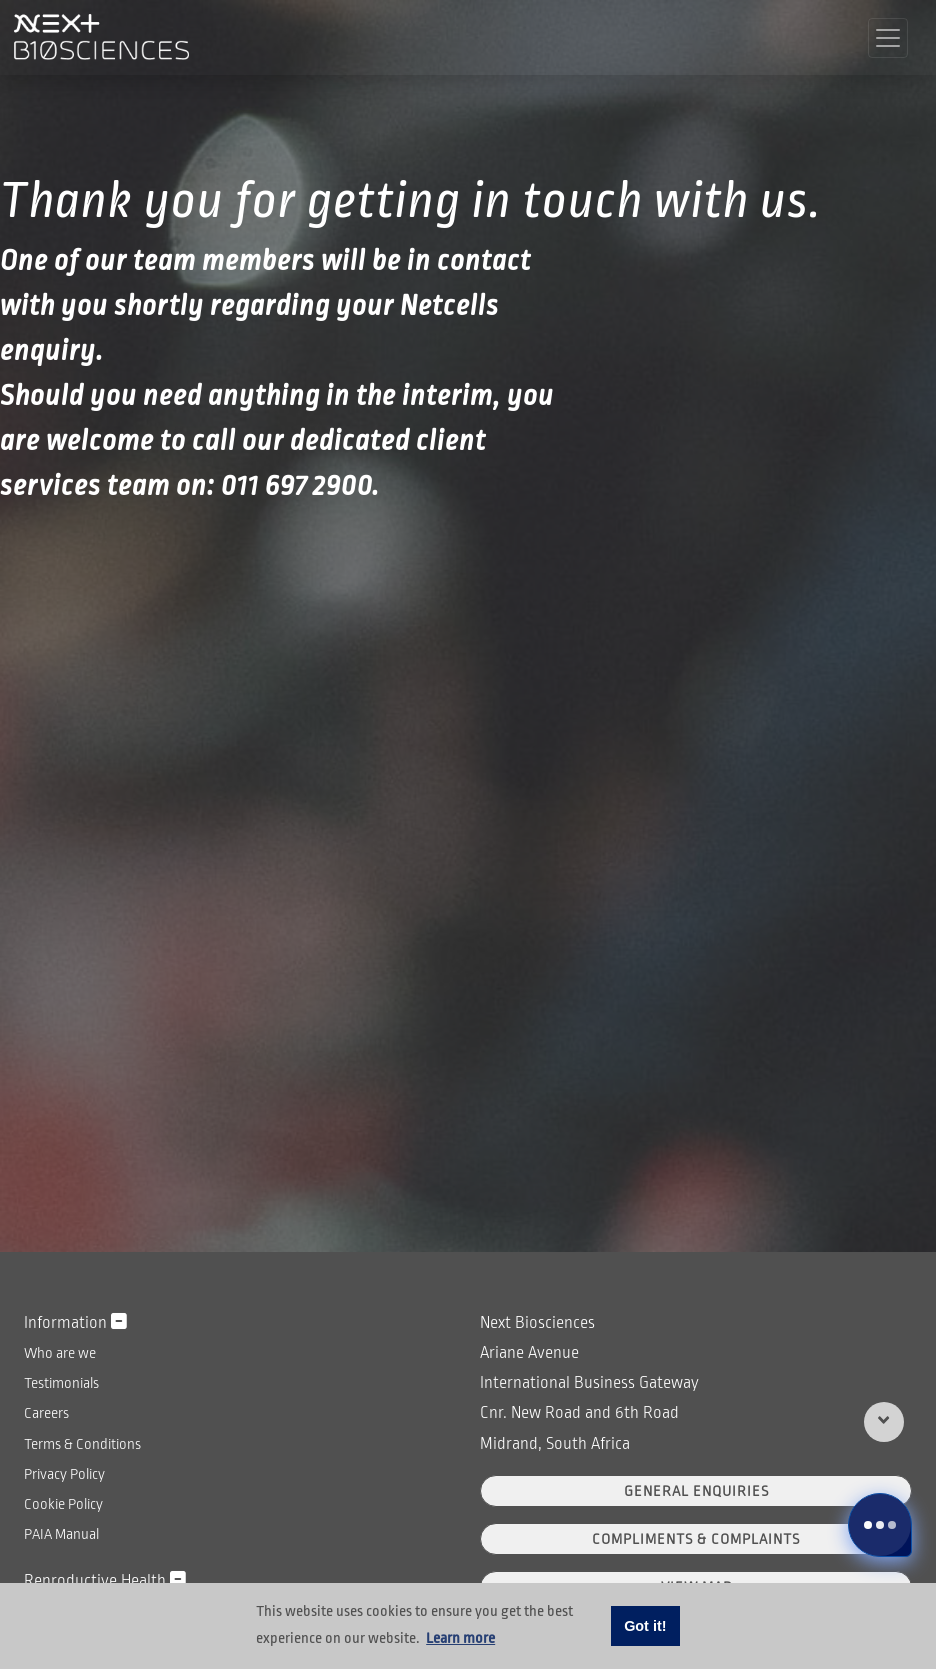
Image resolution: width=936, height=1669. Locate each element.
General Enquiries (696, 1491)
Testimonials (61, 1383)
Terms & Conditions (82, 1444)
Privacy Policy (64, 1474)
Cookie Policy (63, 1504)
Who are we (60, 1353)
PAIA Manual (61, 1534)
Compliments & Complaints (696, 1539)
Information (75, 1322)
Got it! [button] (645, 1626)
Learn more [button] (460, 1638)
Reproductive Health (105, 1580)
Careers (46, 1413)
